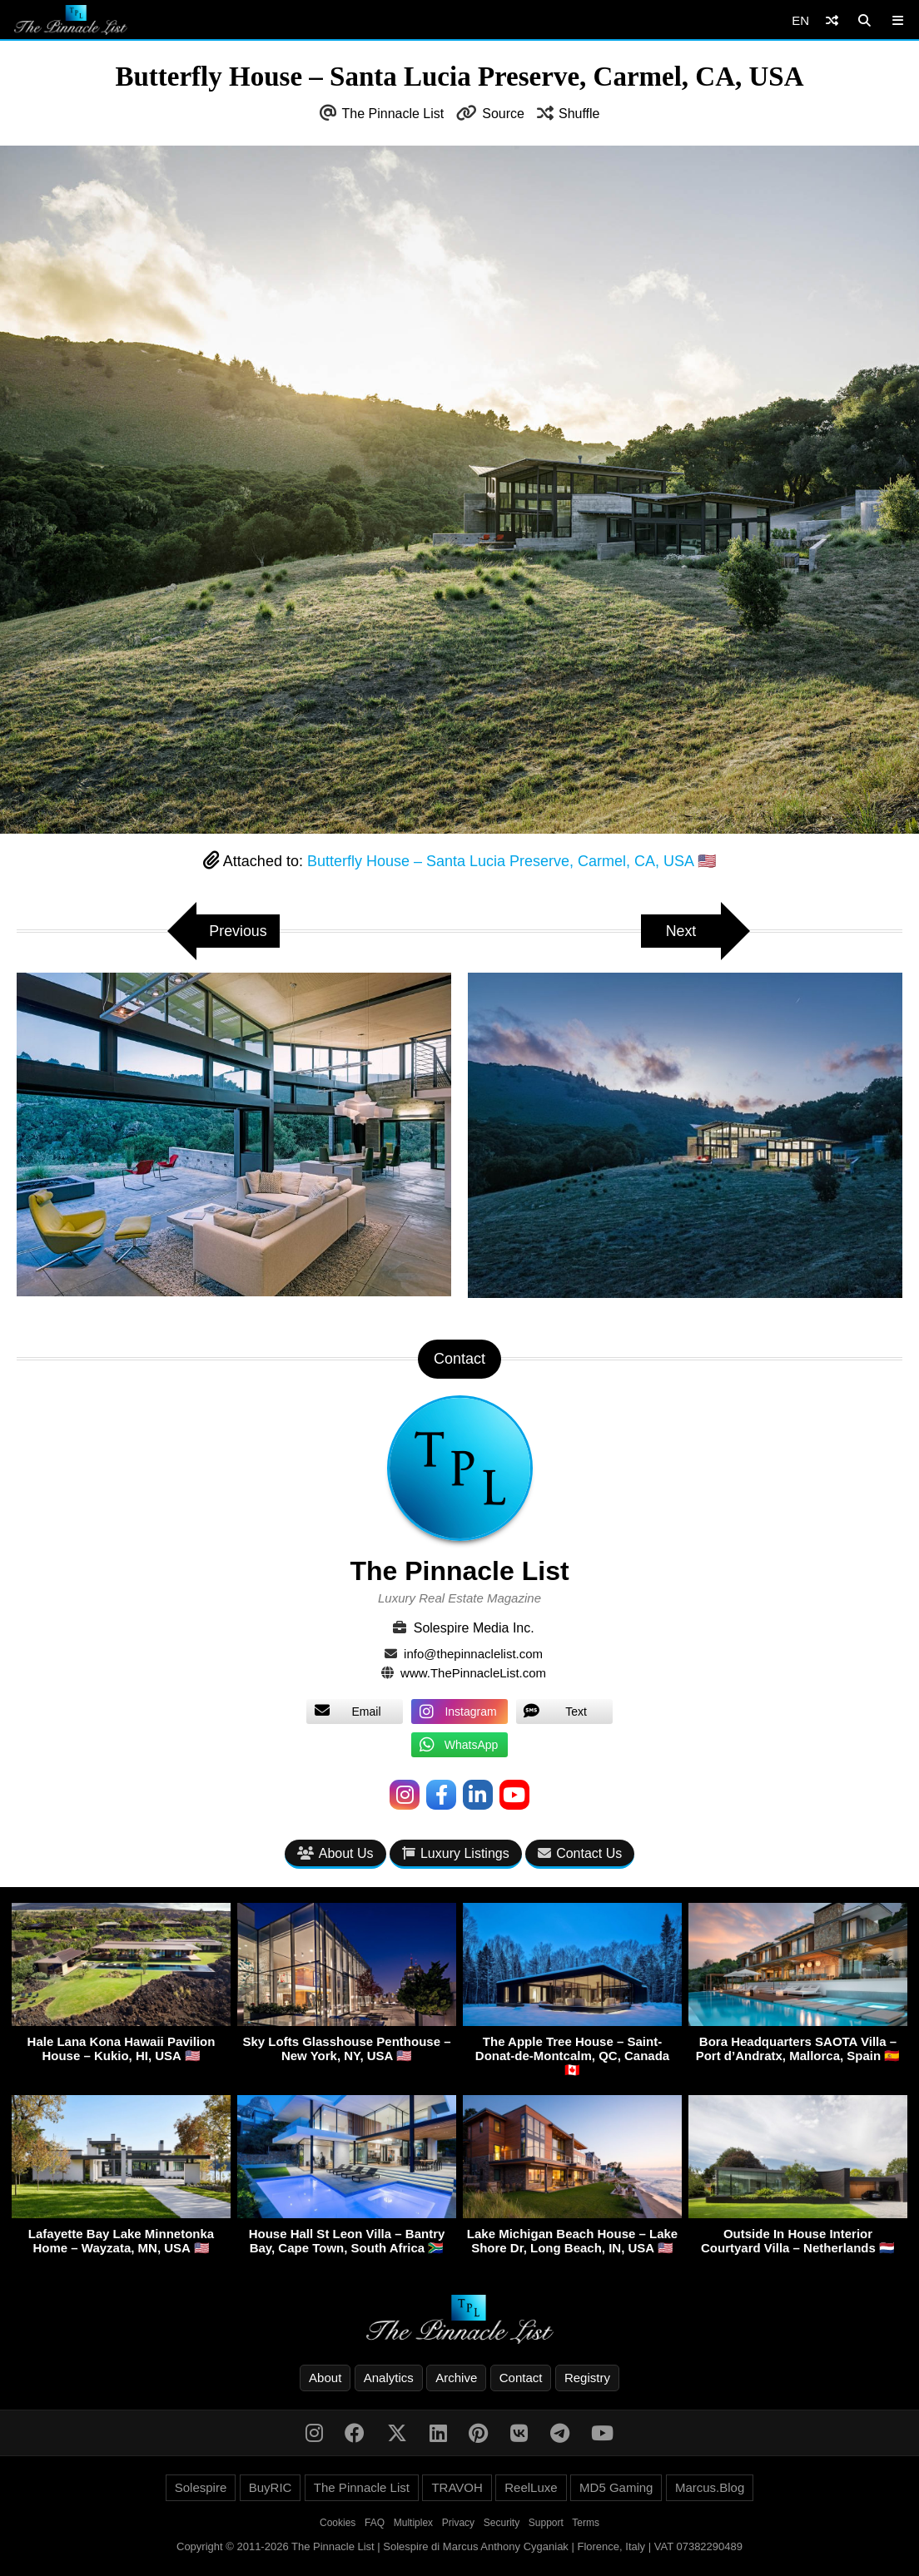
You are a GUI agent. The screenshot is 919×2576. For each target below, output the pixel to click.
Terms (585, 2523)
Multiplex (413, 2523)
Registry (587, 2377)
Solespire (201, 2487)
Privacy (458, 2523)
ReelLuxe (530, 2487)
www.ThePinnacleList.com (473, 1673)
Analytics (389, 2377)
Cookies (337, 2523)
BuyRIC (270, 2487)
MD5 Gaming (616, 2487)
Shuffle (579, 114)
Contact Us (580, 1853)
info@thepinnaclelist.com (473, 1654)
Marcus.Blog (709, 2487)
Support (546, 2523)
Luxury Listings (455, 1853)
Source (503, 114)
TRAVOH (456, 2487)
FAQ (375, 2523)
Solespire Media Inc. (474, 1628)
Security (501, 2523)
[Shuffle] (832, 20)
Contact (521, 2377)
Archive (456, 2377)
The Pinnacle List (393, 114)
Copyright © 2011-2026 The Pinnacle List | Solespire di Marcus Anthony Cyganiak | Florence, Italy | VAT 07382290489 (459, 2546)
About (325, 2377)
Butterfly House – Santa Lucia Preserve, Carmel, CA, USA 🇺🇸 (511, 861)
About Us (335, 1853)
